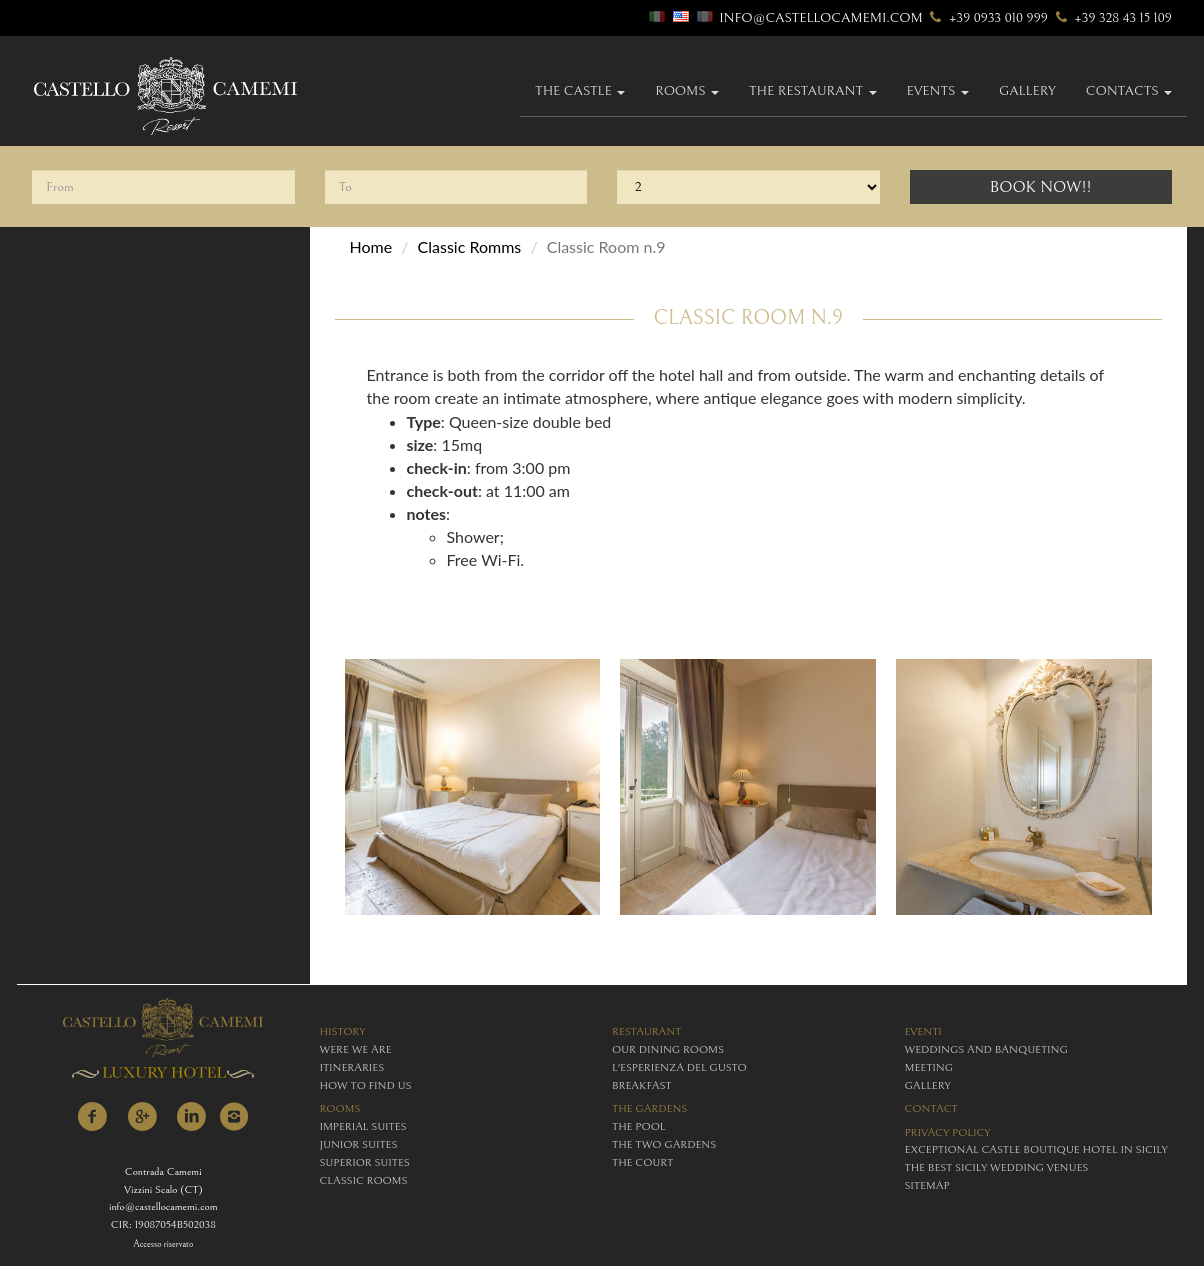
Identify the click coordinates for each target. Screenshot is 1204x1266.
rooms (340, 1108)
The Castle (580, 91)
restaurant (646, 1031)
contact (931, 1108)
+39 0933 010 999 (987, 18)
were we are (356, 1049)
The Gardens (649, 1108)
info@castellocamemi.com (821, 18)
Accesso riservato (163, 1244)
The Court (642, 1162)
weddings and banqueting (986, 1049)
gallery (1027, 91)
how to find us (366, 1085)
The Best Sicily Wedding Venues (997, 1167)
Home (371, 246)
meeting (929, 1067)
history (343, 1031)
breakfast (641, 1085)
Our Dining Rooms (668, 1049)
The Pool (638, 1126)
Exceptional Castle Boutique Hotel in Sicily (1036, 1149)
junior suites (359, 1144)
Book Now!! (1041, 187)
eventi (923, 1031)
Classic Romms (470, 246)
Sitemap (927, 1185)
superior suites (365, 1162)
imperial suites (363, 1126)
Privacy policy (948, 1132)
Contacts (1129, 91)
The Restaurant (813, 91)
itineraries (352, 1067)
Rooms (687, 91)
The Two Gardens (664, 1144)
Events (938, 91)
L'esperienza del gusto (679, 1067)
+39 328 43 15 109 (1111, 18)
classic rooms (364, 1180)
